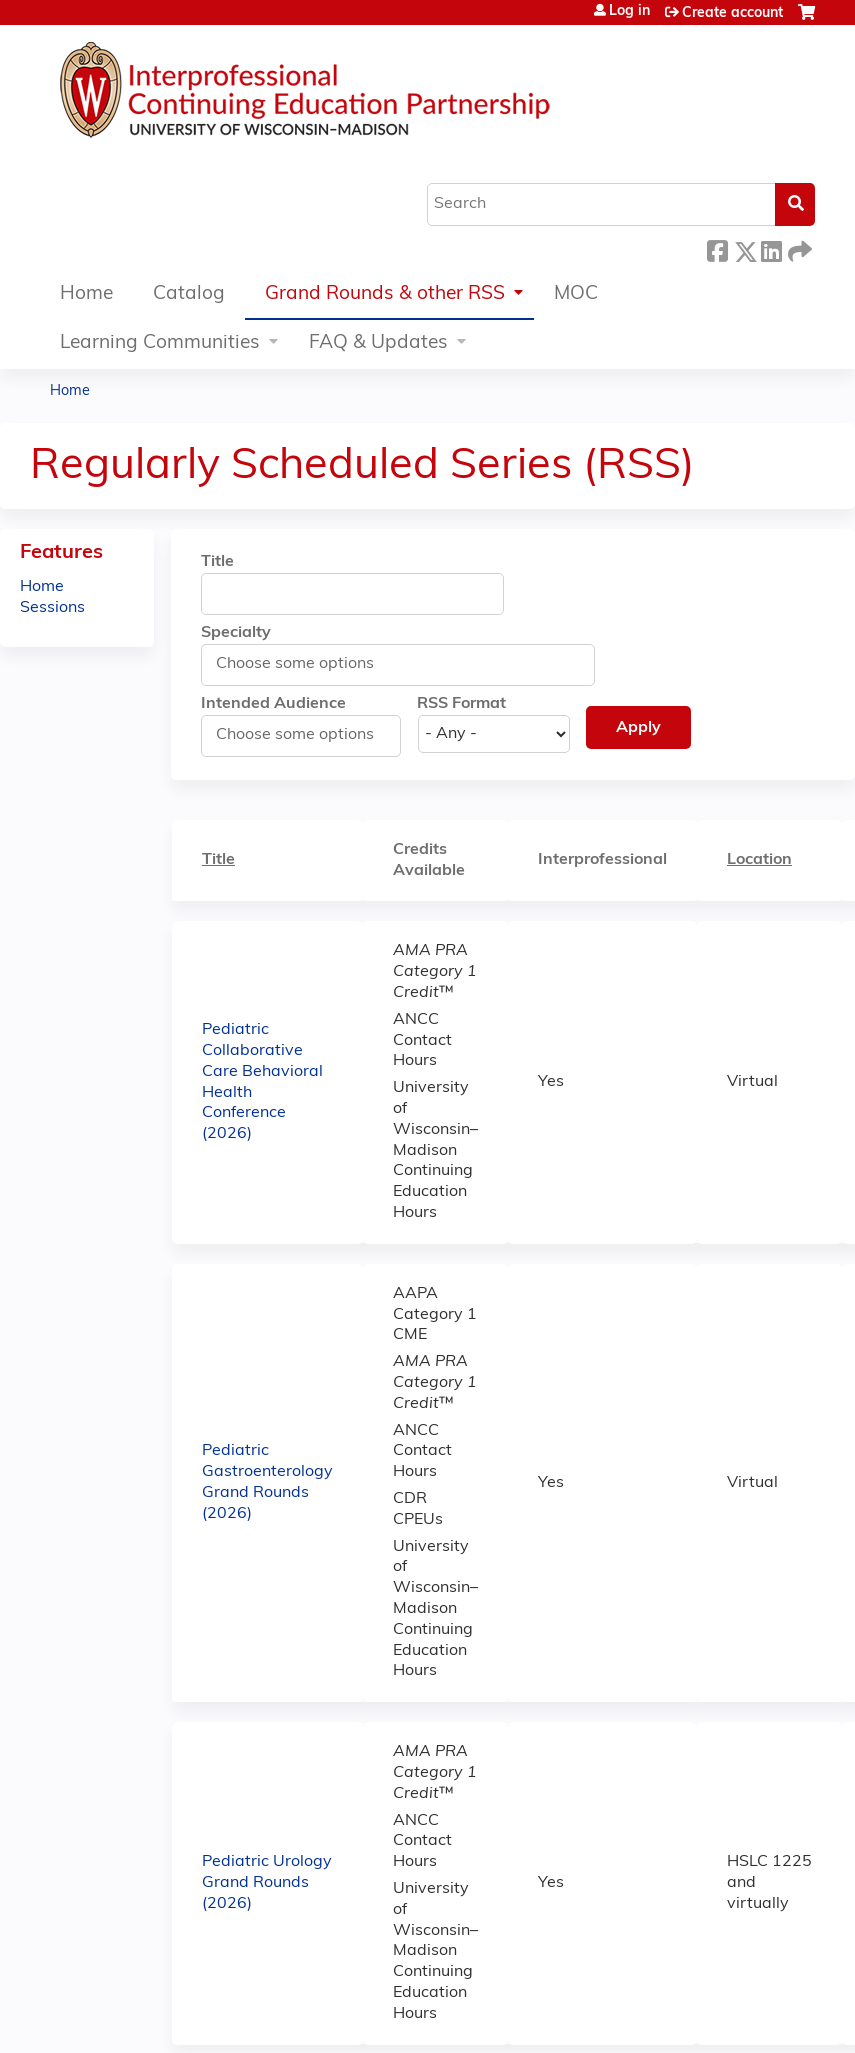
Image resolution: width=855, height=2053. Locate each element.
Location (759, 860)
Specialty (236, 633)
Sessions (52, 608)
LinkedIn (771, 248)
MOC (576, 294)
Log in (629, 12)
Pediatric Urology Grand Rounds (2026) (267, 1883)
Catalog (189, 294)
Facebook (717, 248)
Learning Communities (160, 343)
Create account (732, 13)
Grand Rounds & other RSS (385, 294)
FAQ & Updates (378, 343)
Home (86, 294)
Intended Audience (273, 704)
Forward (798, 248)
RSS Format (461, 704)
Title (217, 562)
